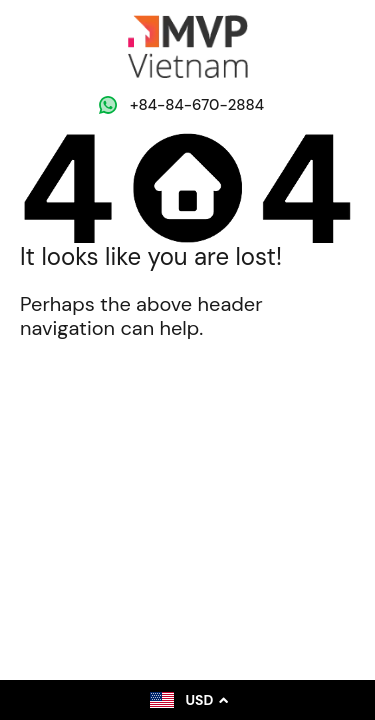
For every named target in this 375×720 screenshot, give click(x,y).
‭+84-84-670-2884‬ (197, 105)
